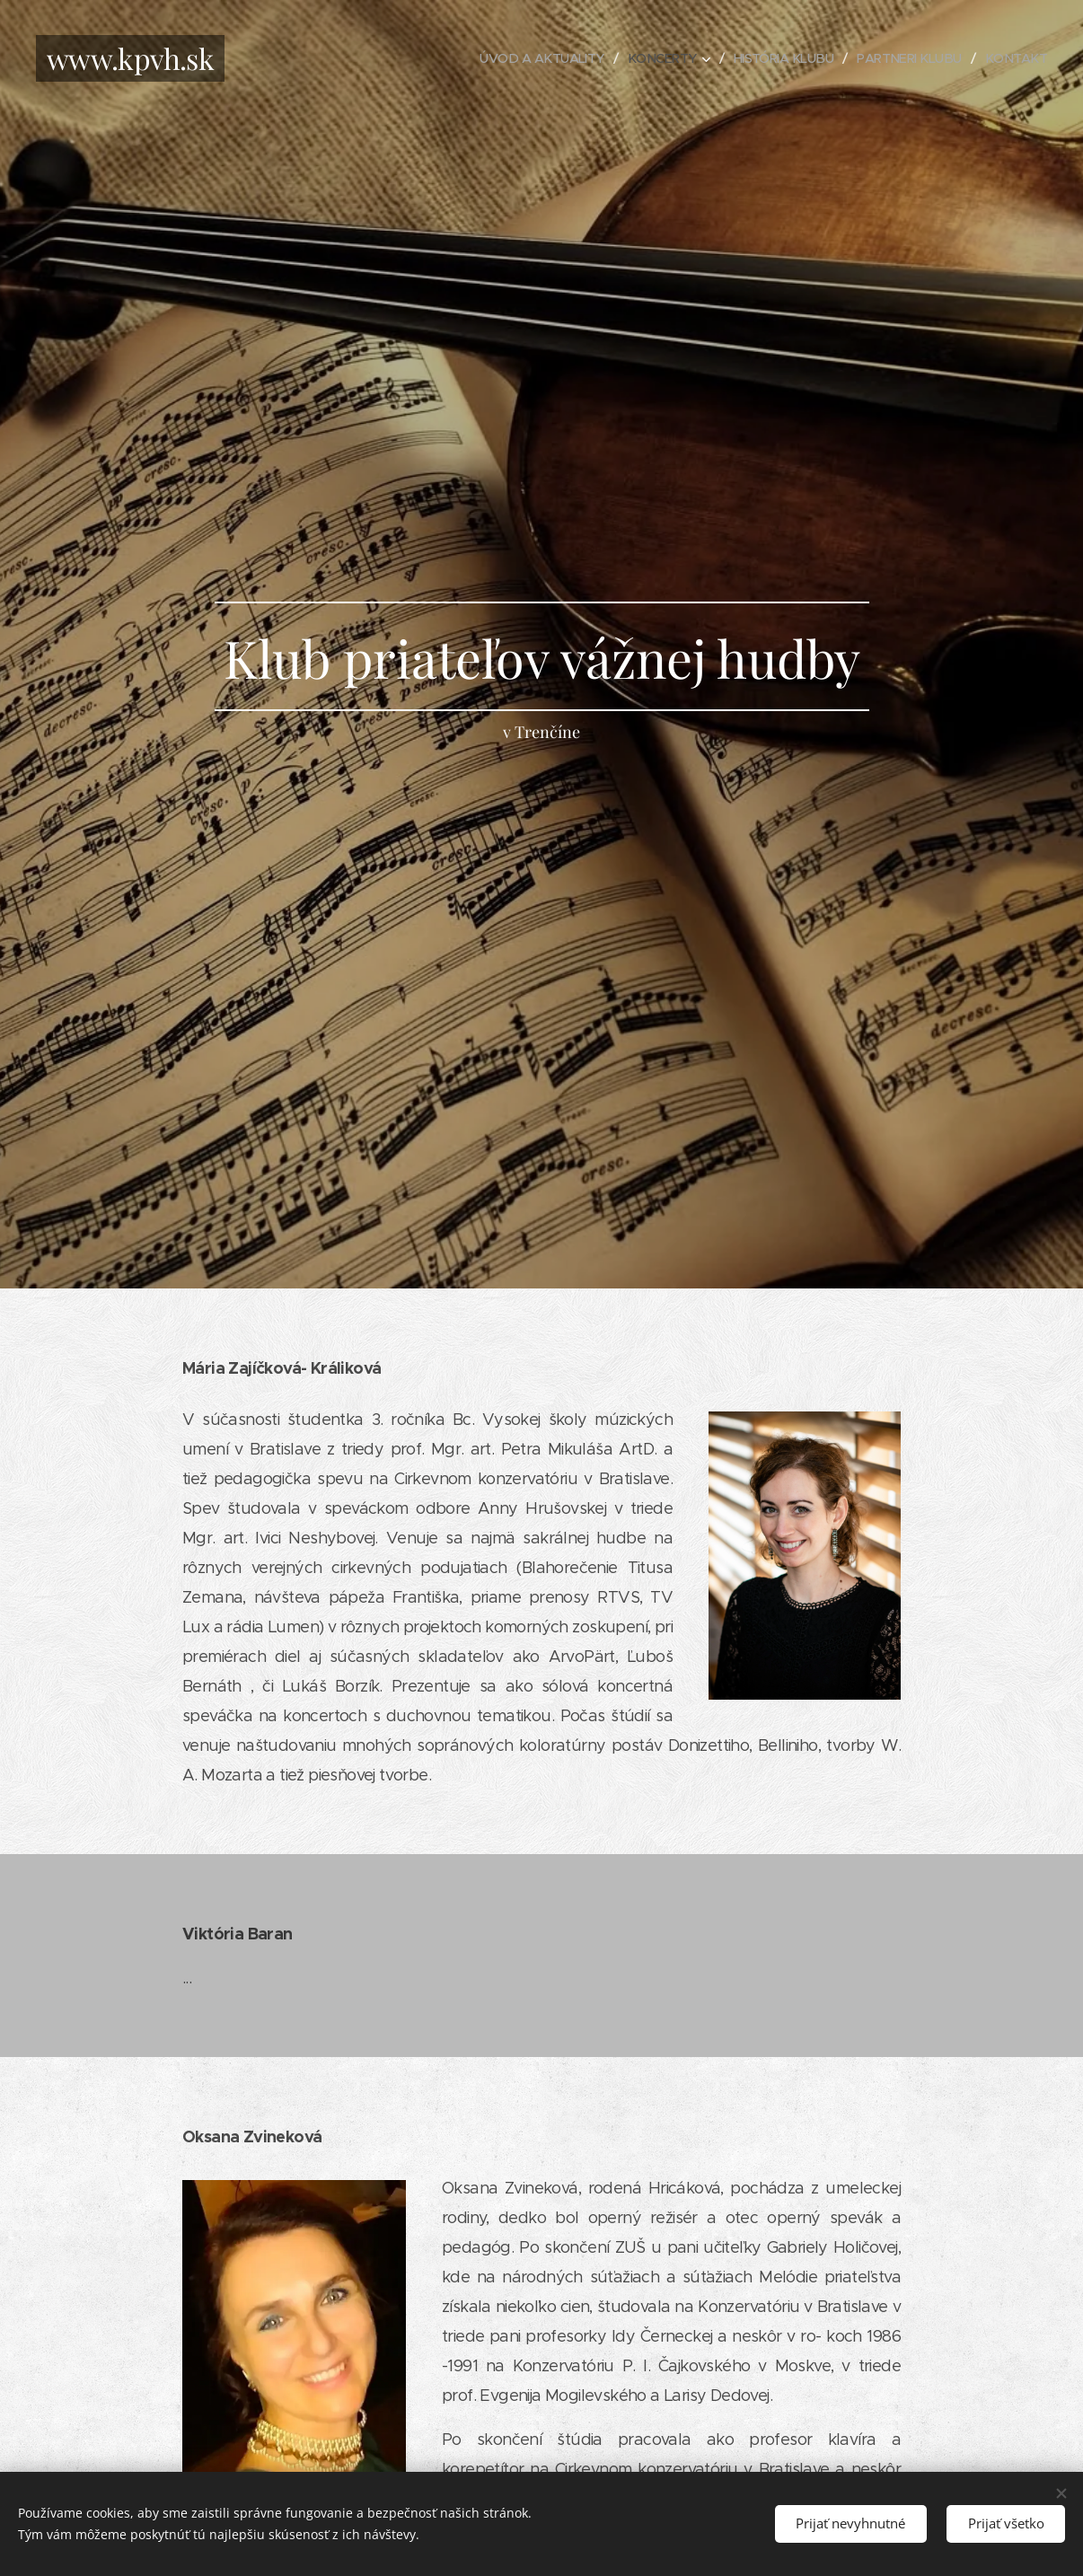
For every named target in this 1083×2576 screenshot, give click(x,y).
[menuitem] (522, 58)
